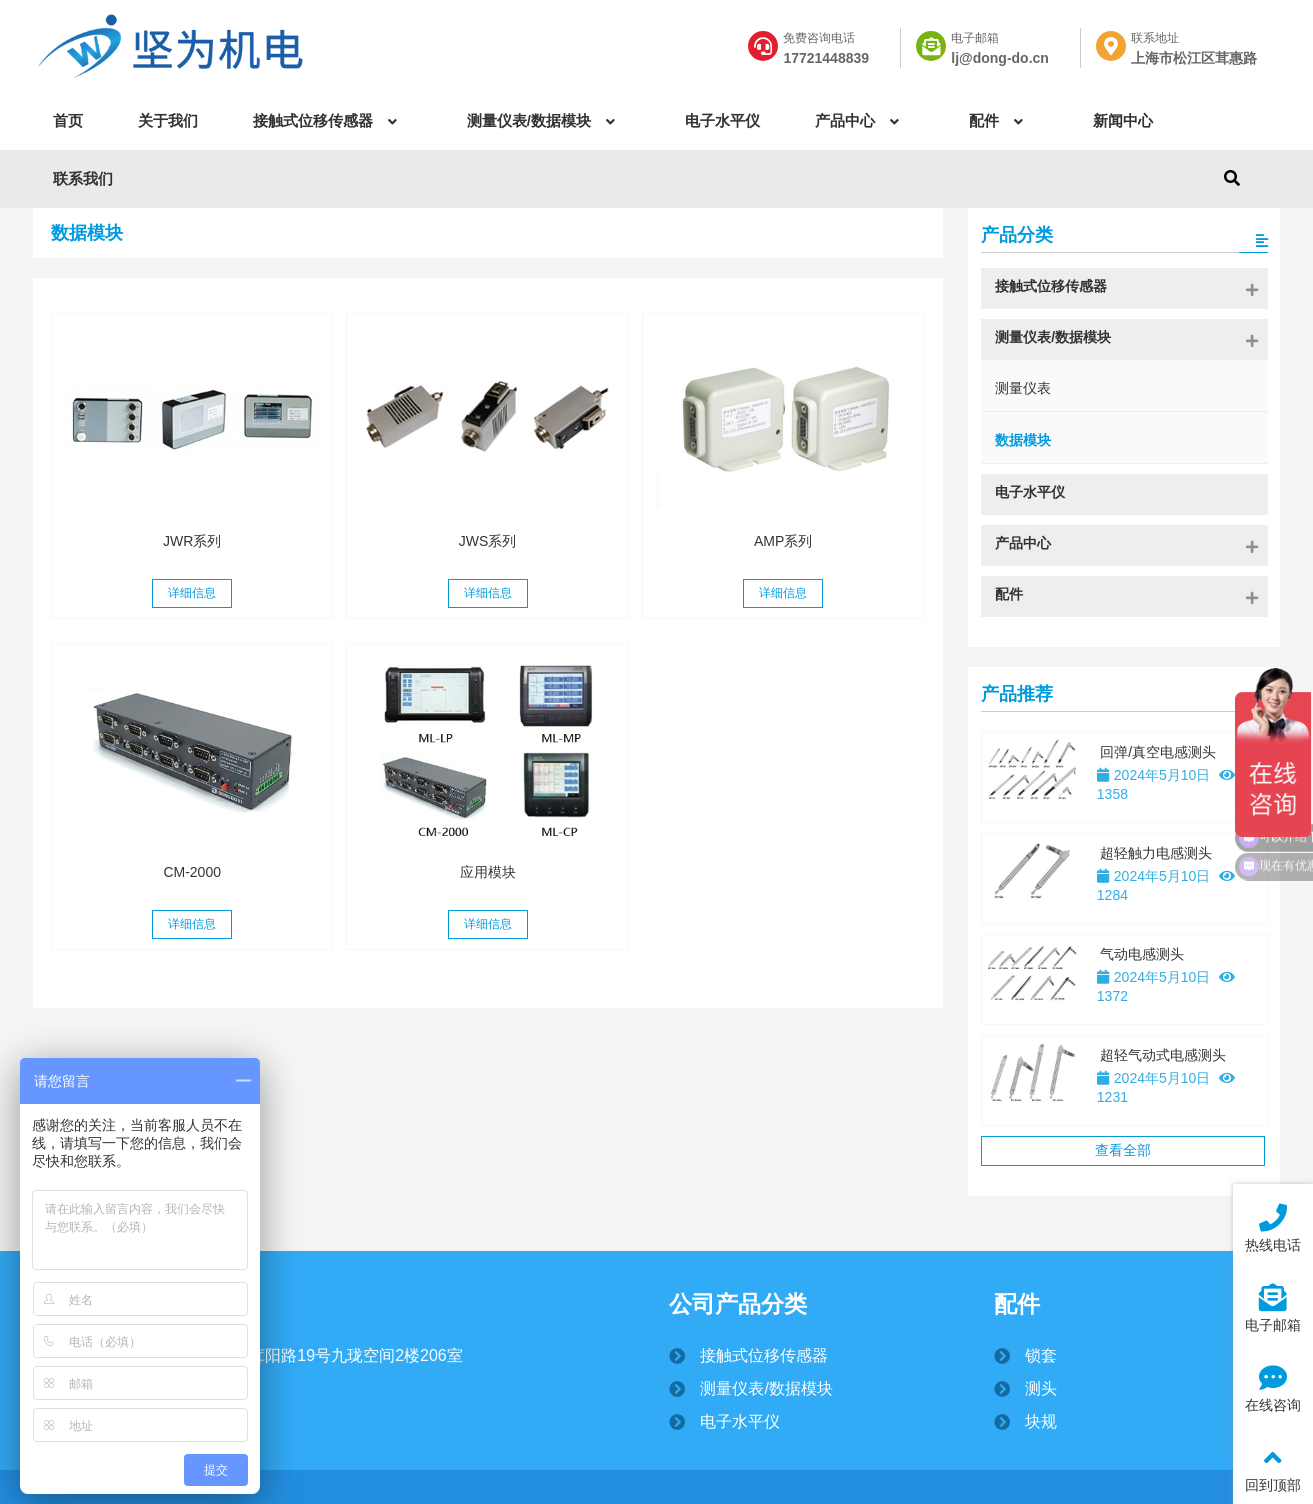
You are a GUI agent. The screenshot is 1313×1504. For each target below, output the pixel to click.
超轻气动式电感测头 (1163, 1055)
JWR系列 (192, 541)
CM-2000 (192, 872)
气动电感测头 (1142, 954)
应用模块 (488, 872)
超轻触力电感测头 (1156, 853)
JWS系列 (488, 541)
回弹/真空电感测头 (1158, 752)
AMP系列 (783, 541)
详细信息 (192, 593)
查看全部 (1123, 1150)
